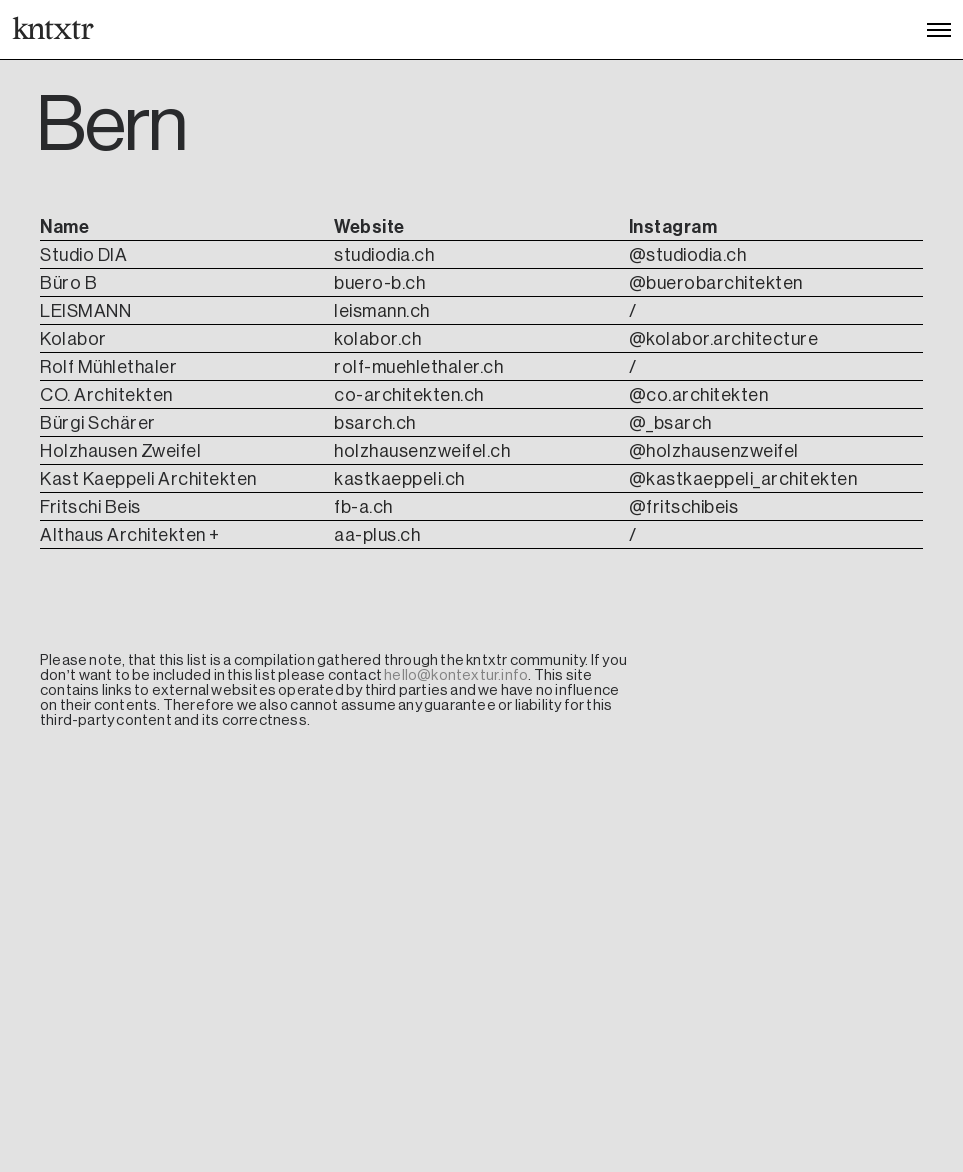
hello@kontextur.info (456, 675)
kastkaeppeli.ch (399, 479)
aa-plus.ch (377, 535)
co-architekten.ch (409, 395)
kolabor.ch (377, 339)
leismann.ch (382, 311)
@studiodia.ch (688, 255)
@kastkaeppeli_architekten (743, 479)
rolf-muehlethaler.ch (418, 367)
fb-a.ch (363, 507)
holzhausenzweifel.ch (422, 451)
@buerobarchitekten (716, 283)
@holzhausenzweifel (714, 451)
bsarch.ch (375, 423)
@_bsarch (670, 423)
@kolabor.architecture (724, 339)
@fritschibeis (684, 507)
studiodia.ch (384, 255)
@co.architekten (699, 395)
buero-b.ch (379, 283)
